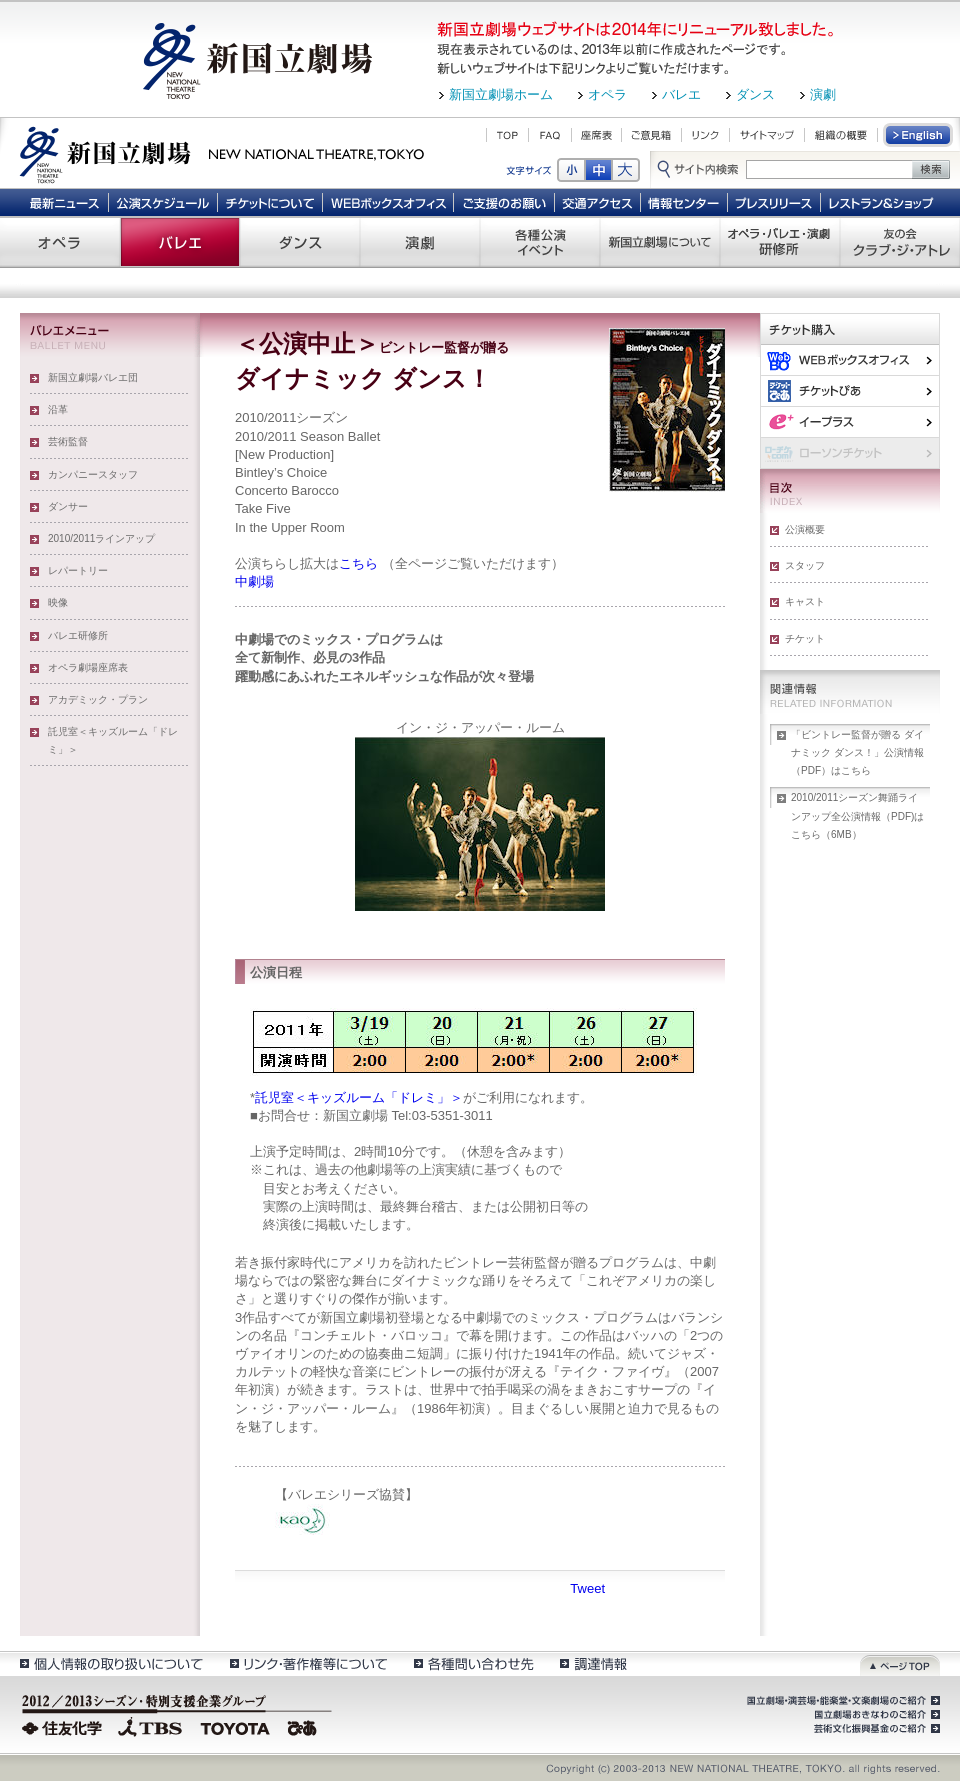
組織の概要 (841, 135)
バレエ (681, 94)
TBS (150, 1726)
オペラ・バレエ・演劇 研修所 (780, 242)
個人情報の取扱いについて (110, 1663)
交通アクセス (598, 202)
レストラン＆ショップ (882, 202)
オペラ (607, 94)
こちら (358, 563)
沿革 (58, 409)
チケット (805, 638)
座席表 (596, 135)
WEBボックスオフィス (388, 202)
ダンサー (68, 506)
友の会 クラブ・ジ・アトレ (900, 242)
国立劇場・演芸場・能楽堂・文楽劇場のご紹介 (841, 1701)
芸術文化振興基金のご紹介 (875, 1729)
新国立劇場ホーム (501, 94)
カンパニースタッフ (93, 474)
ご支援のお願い (504, 202)
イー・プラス (850, 421)
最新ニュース (64, 202)
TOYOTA (236, 1726)
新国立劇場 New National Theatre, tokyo (222, 153)
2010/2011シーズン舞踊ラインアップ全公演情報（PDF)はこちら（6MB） (857, 815)
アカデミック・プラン (98, 699)
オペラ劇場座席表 (88, 667)
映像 (58, 602)
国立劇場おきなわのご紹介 (875, 1715)
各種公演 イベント (540, 242)
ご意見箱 (651, 135)
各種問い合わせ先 (472, 1663)
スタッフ (805, 565)
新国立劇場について (660, 242)
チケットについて (269, 202)
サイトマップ (767, 135)
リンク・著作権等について (307, 1663)
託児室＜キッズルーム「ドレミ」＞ (113, 740)
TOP (507, 135)
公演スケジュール (162, 202)
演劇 (823, 94)
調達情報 (593, 1663)
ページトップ (900, 1663)
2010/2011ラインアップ (101, 538)
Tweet (587, 1588)
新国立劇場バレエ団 (93, 377)
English (919, 135)
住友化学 (64, 1726)
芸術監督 (68, 441)
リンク (705, 135)
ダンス (755, 94)
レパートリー (78, 570)
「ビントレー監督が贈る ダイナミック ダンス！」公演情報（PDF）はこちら (857, 752)
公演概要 (805, 529)
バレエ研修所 (78, 635)
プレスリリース (774, 202)
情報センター (684, 202)
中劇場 (254, 581)
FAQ (550, 135)
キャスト (805, 601)
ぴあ (850, 390)
